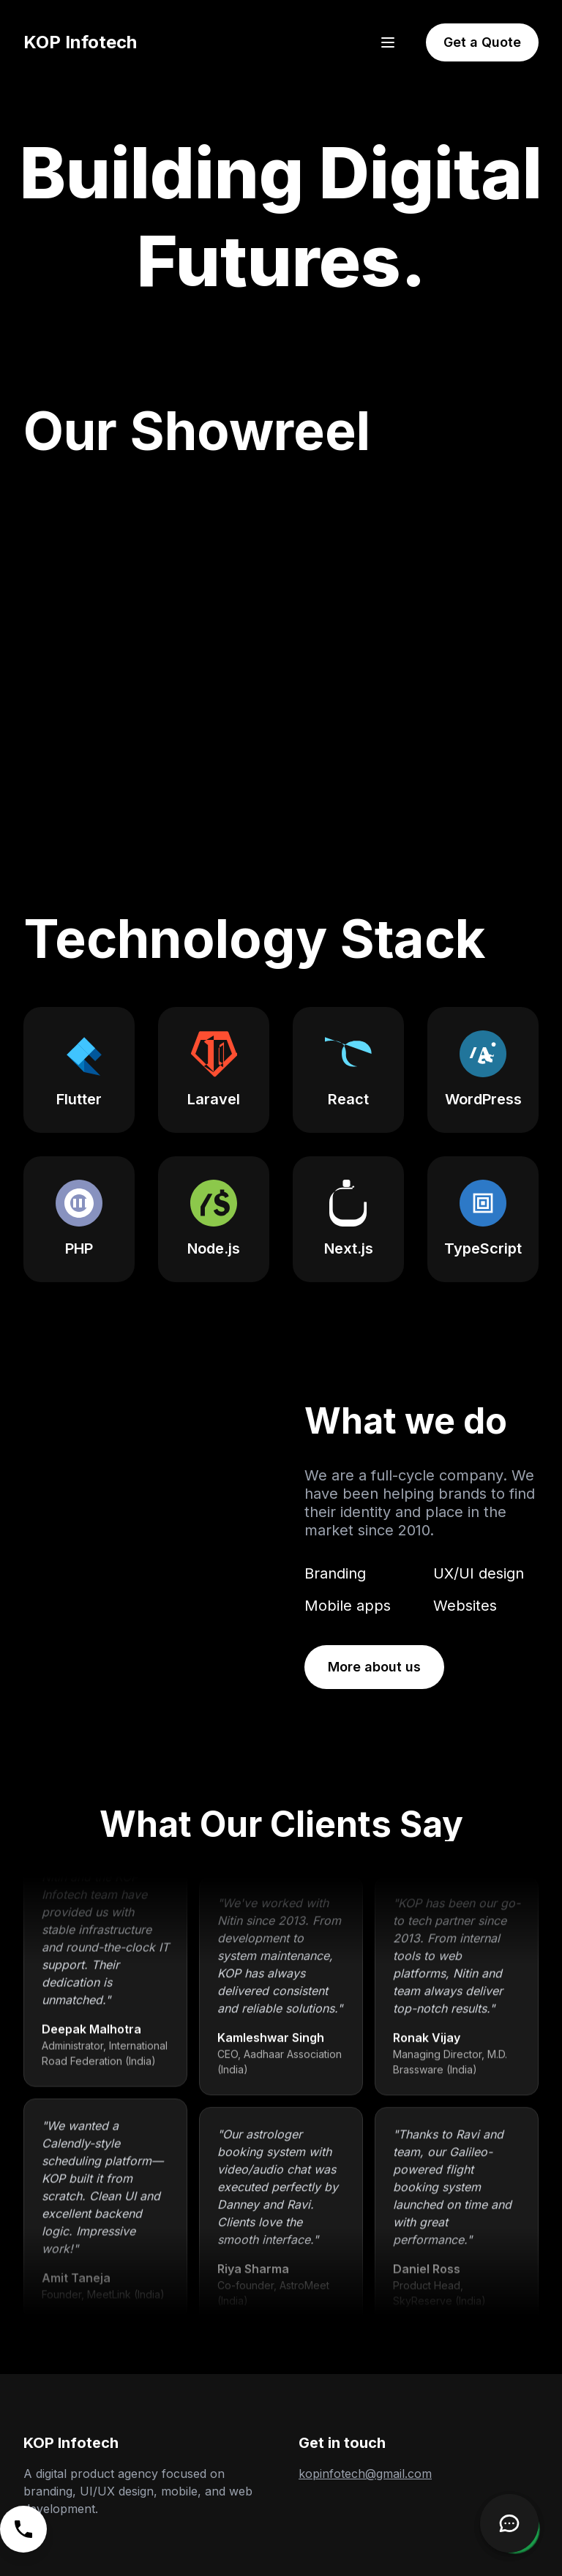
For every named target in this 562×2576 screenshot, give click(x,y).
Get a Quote (482, 42)
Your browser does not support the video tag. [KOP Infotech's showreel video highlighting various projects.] (281, 644)
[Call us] (23, 2529)
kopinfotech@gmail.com (365, 2473)
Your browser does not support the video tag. (140, 1544)
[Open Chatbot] (509, 2523)
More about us (374, 1666)
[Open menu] (387, 42)
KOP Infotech (80, 42)
